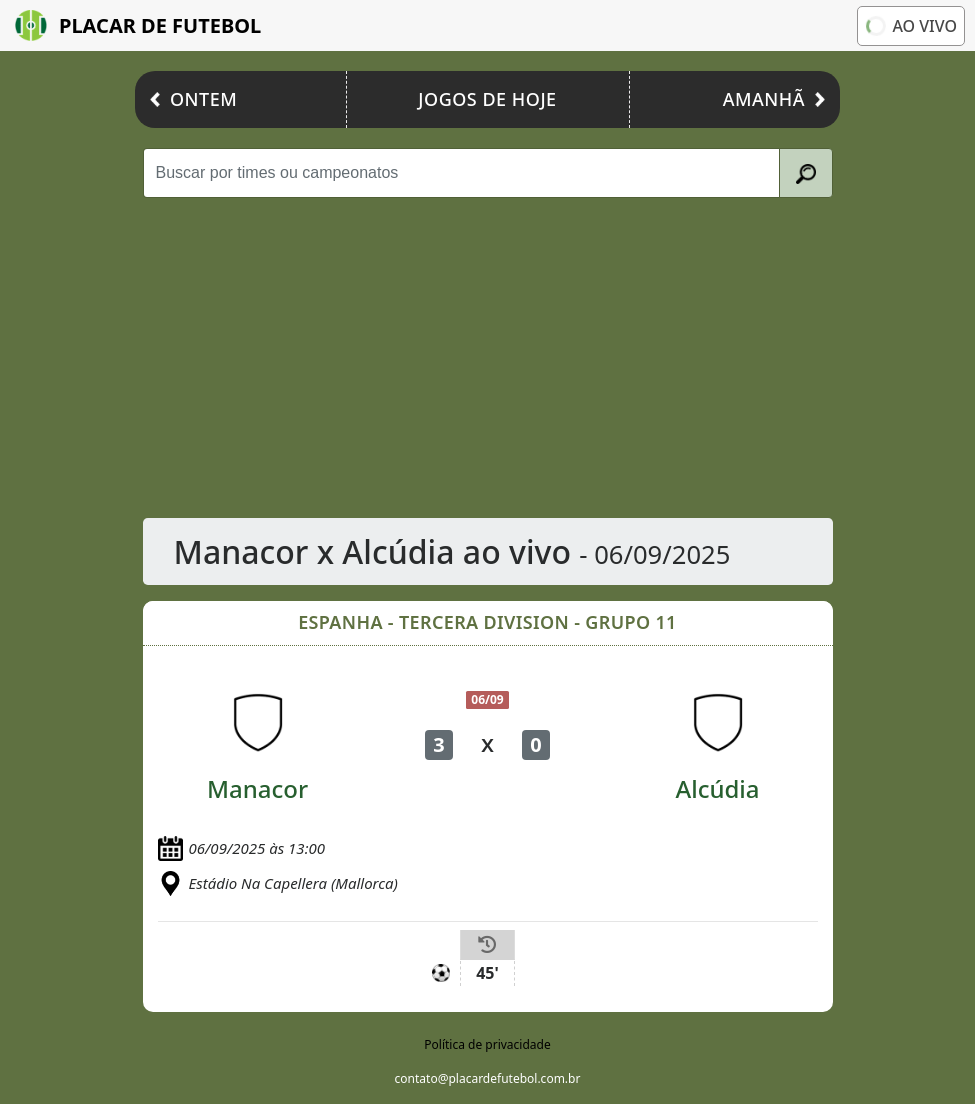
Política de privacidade (487, 1044)
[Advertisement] (488, 358)
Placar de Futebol (138, 25)
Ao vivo (910, 26)
